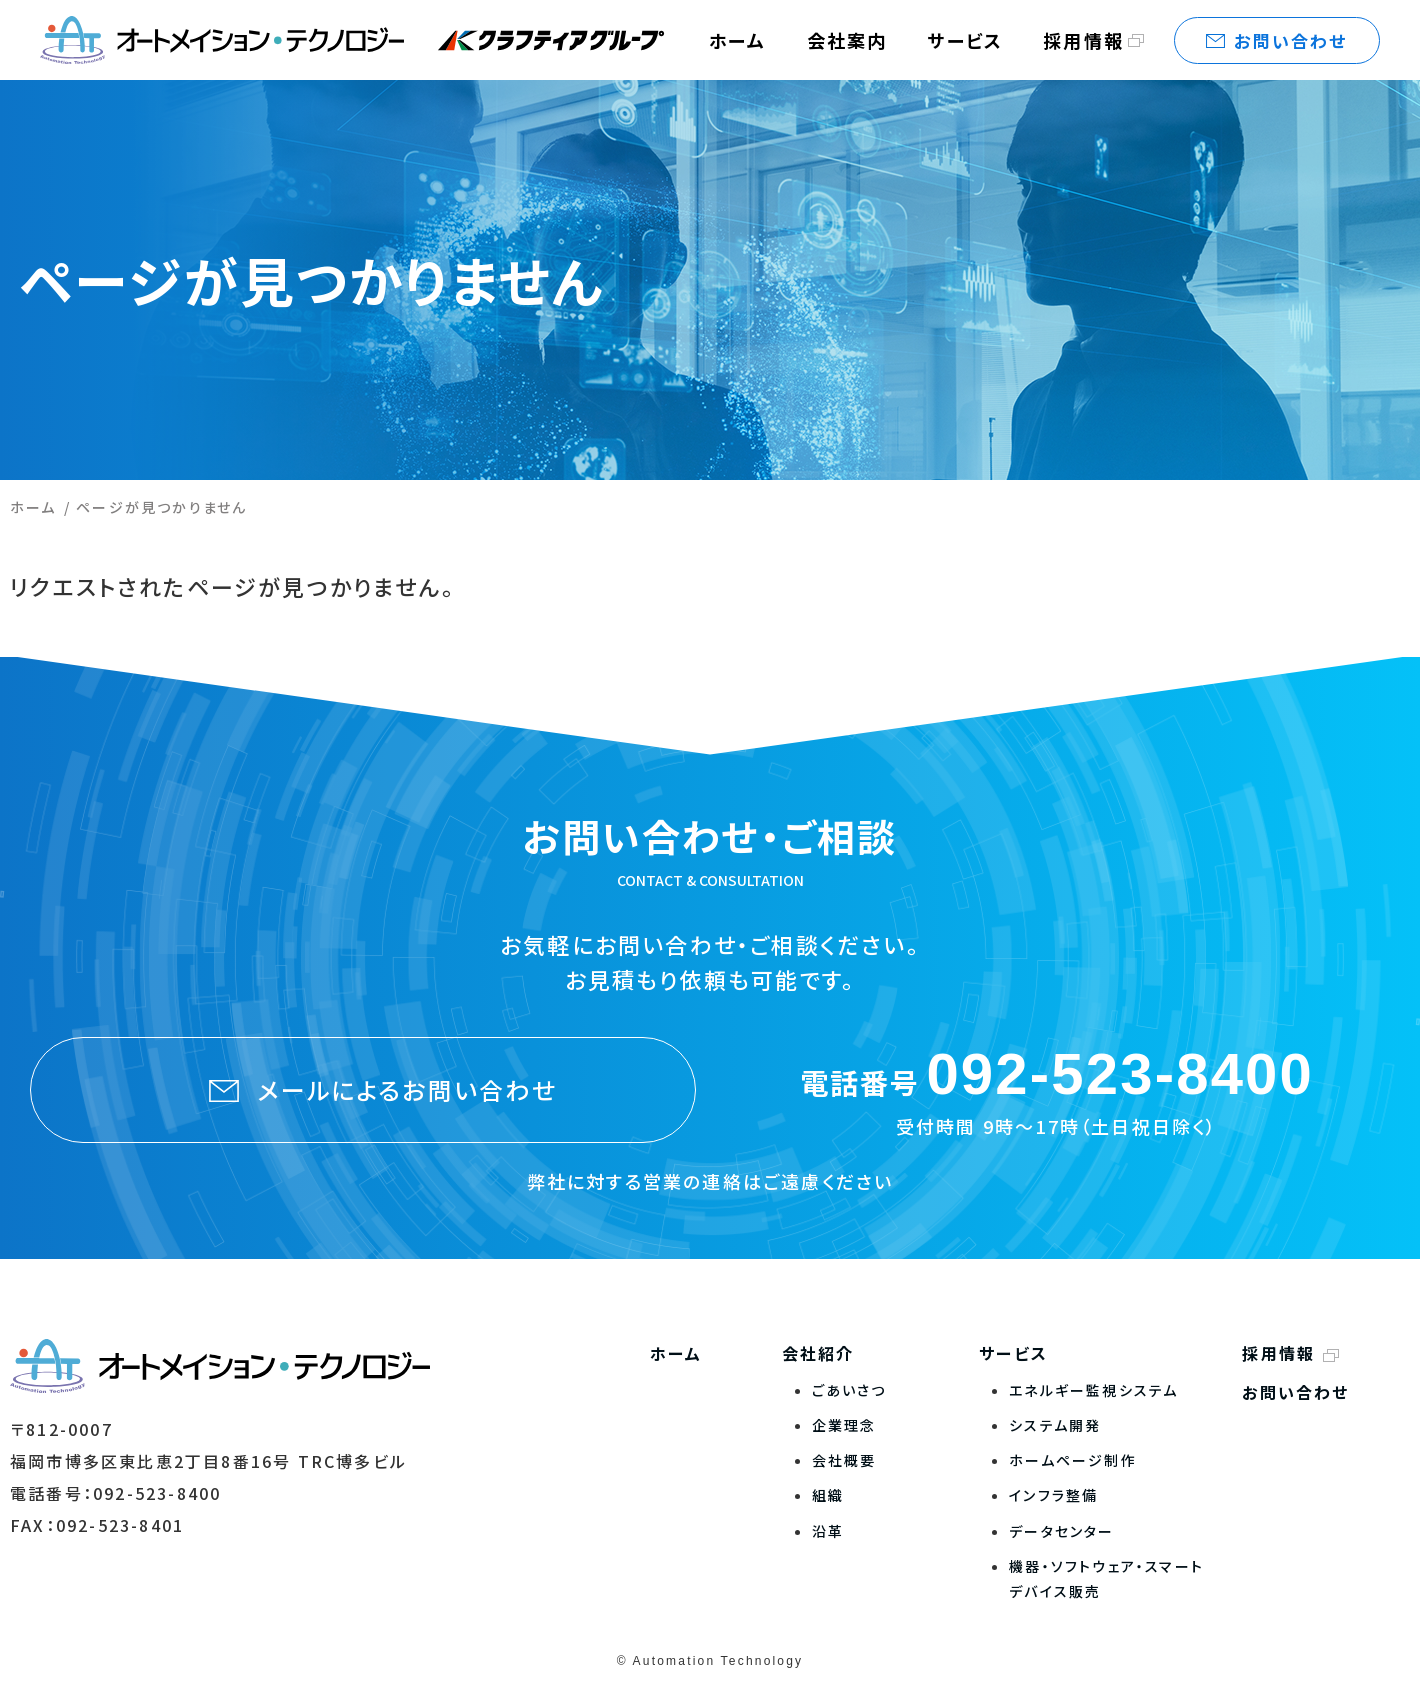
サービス (1013, 1353)
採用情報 (1083, 40)
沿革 (828, 1531)
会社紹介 (818, 1353)
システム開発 (1055, 1425)
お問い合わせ (1295, 1392)
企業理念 (844, 1425)
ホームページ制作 (1073, 1460)
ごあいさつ (849, 1390)
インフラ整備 (1053, 1495)
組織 (828, 1495)
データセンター (1061, 1531)
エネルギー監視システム (1093, 1390)
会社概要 (844, 1460)
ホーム (33, 507)
